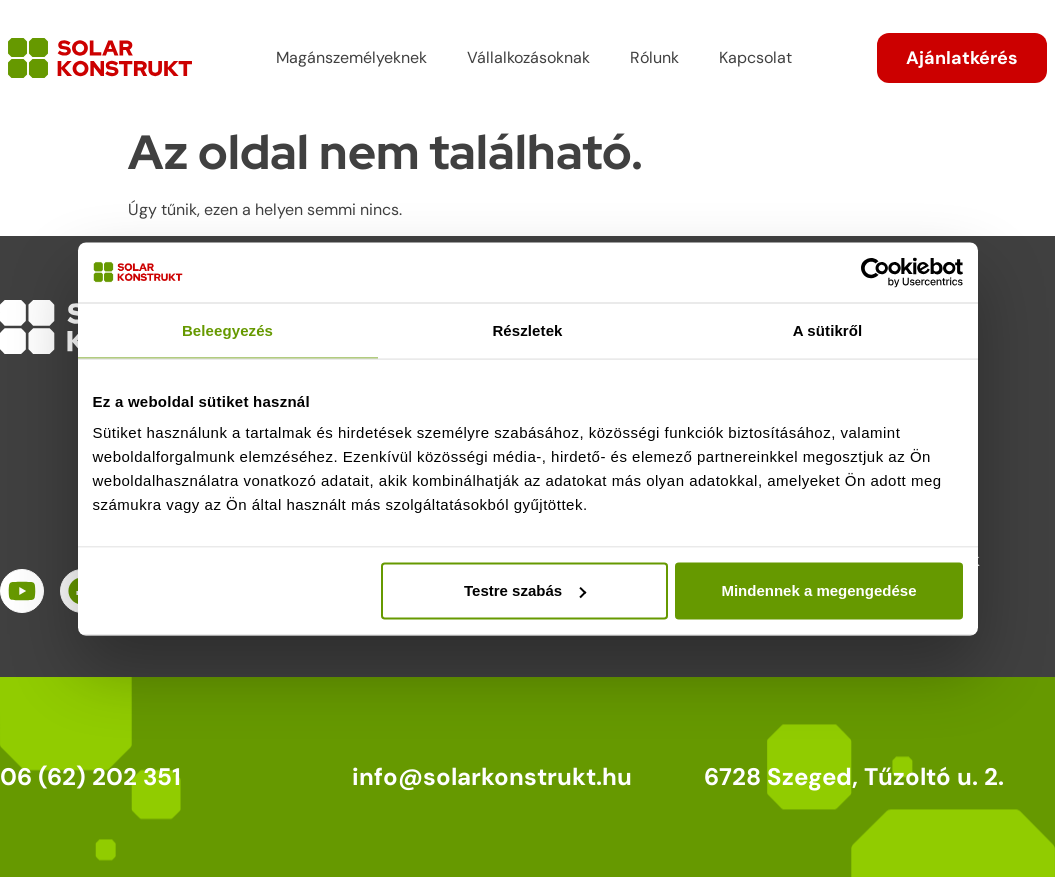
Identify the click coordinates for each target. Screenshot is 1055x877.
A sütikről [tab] (828, 329)
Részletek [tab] (527, 329)
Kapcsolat (755, 57)
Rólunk (654, 57)
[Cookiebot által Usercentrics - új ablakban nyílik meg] (875, 272)
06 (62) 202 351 (90, 776)
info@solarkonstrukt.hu (492, 776)
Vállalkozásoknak (528, 57)
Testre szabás (525, 590)
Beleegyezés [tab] (227, 329)
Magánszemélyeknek (351, 57)
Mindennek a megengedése (818, 590)
